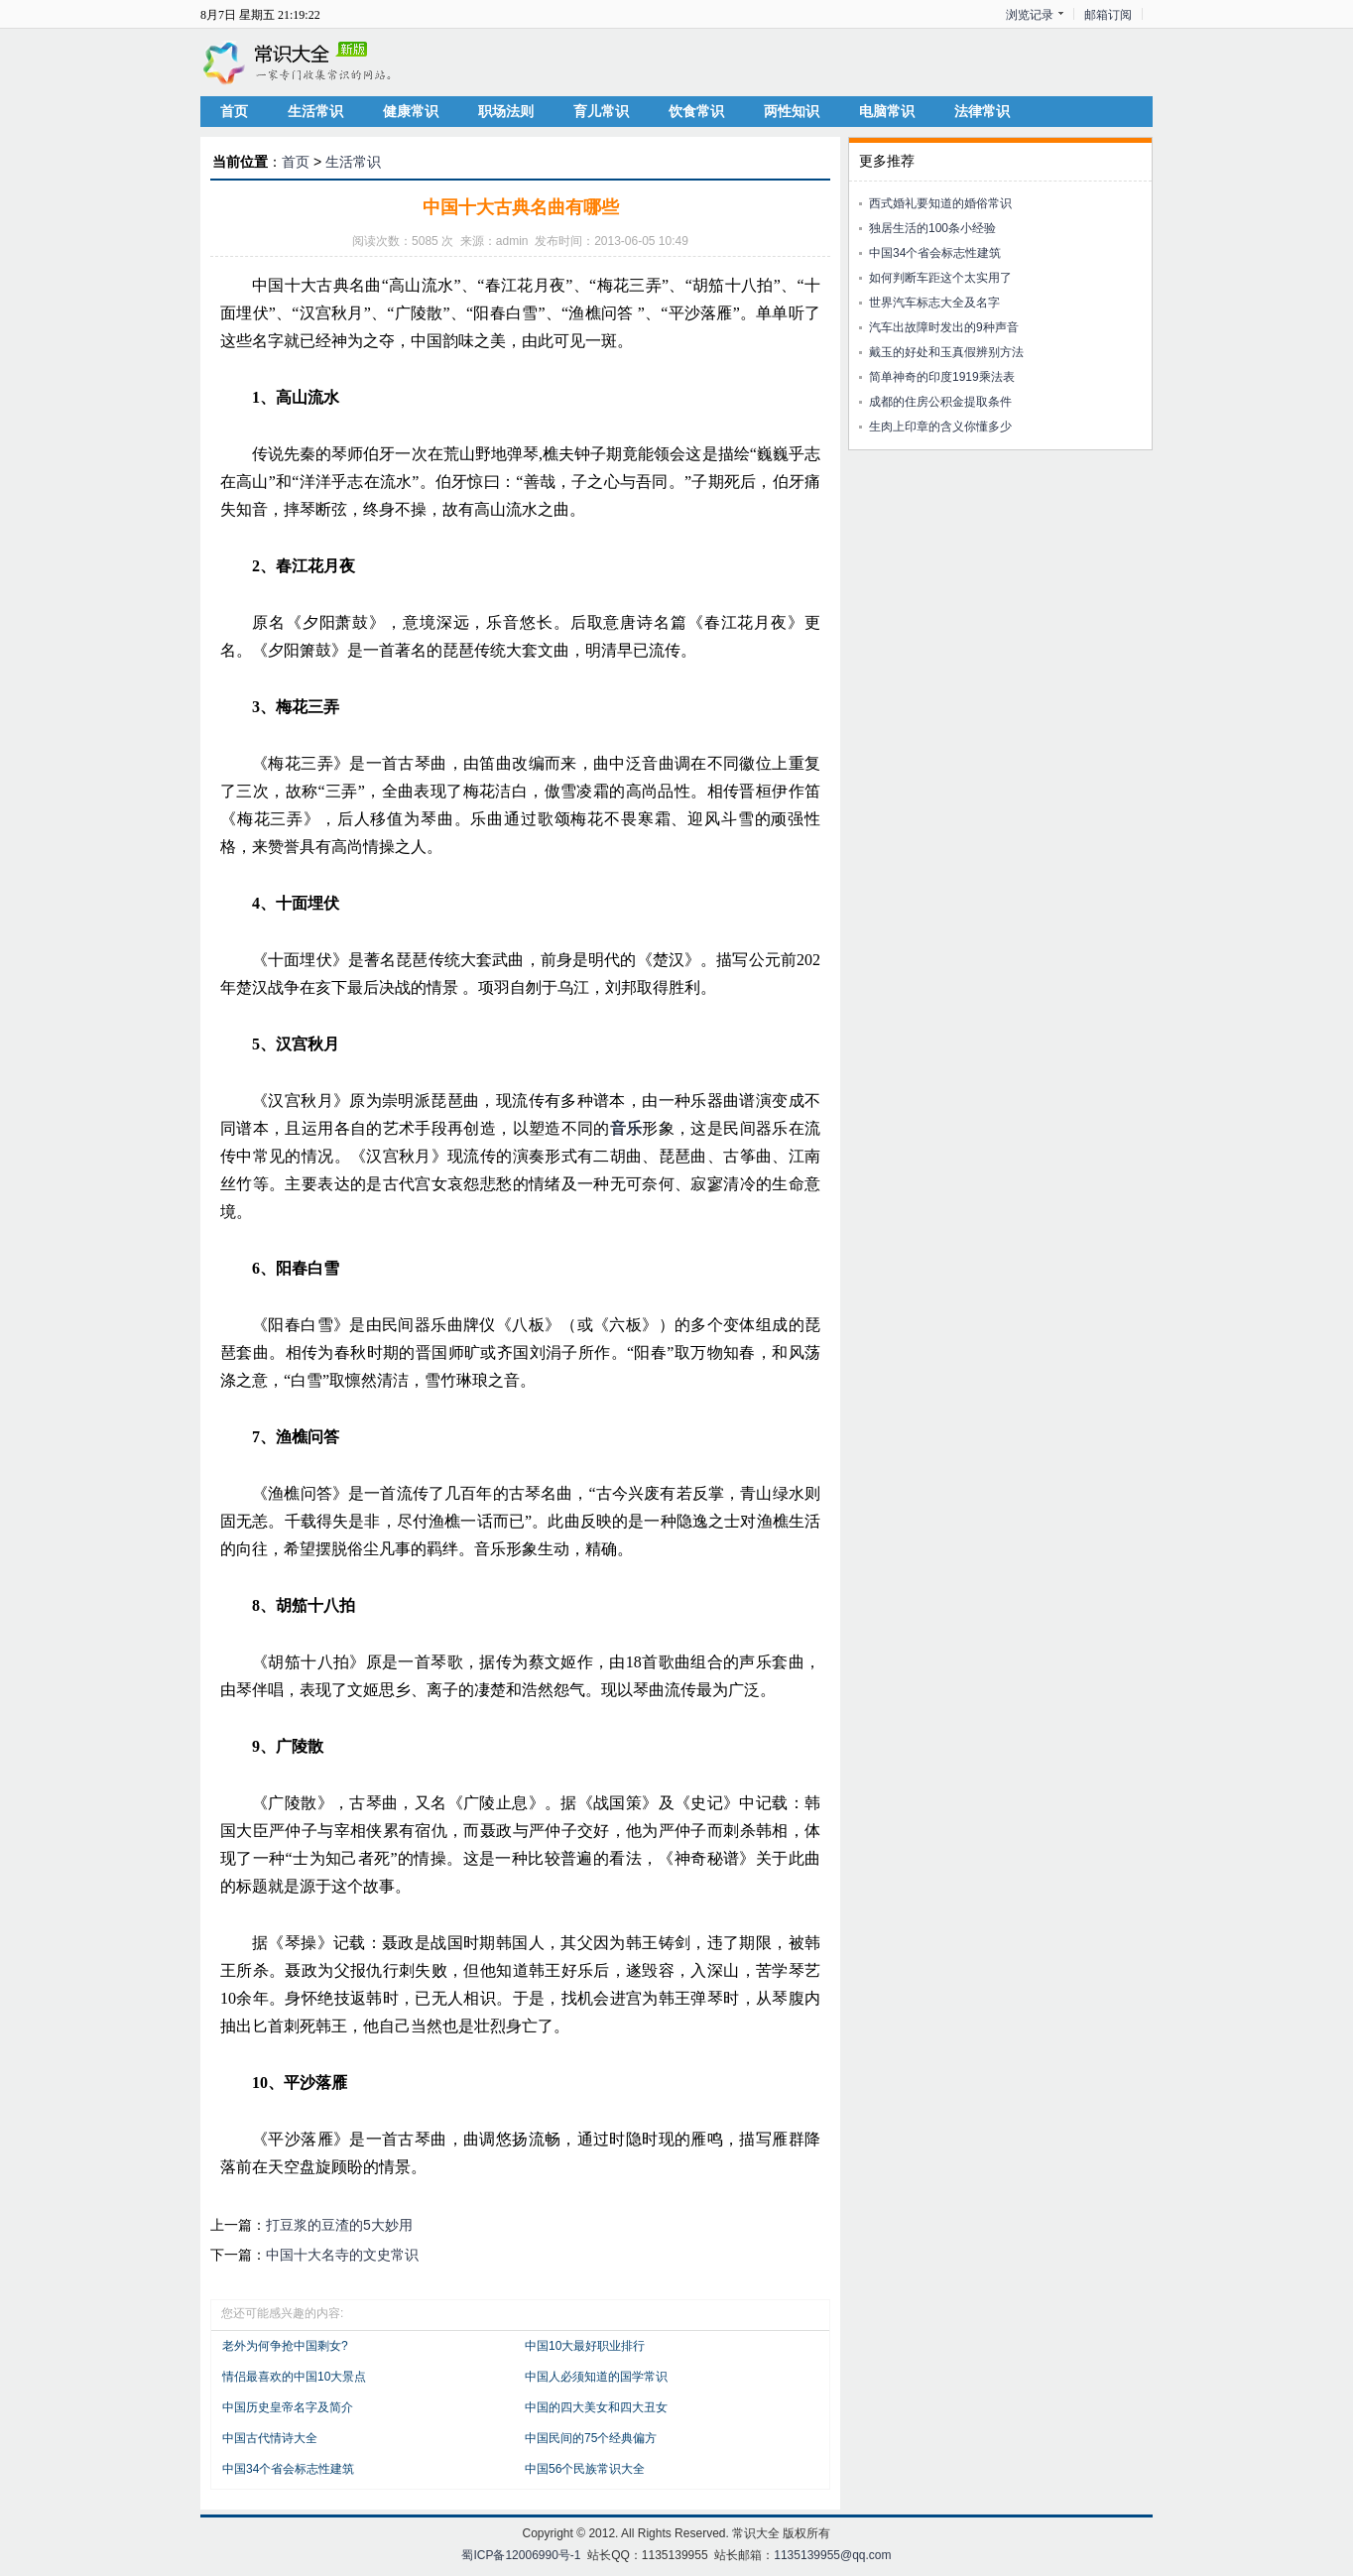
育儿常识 (601, 111)
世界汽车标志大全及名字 (934, 302)
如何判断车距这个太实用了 (940, 278)
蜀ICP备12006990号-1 (520, 2555)
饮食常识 (696, 111)
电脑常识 (887, 111)
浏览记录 (1029, 15)
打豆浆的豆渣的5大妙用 (339, 2225)
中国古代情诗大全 (269, 2438)
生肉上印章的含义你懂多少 (940, 426)
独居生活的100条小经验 (932, 228)
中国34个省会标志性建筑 (288, 2469)
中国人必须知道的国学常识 (596, 2377)
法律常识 (982, 111)
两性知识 (791, 111)
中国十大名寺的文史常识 (342, 2255)
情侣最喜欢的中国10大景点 (294, 2377)
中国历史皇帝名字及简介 (287, 2407)
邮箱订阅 (1108, 15)
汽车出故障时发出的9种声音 (944, 327)
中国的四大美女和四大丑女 (596, 2407)
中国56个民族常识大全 (585, 2469)
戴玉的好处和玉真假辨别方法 (946, 352)
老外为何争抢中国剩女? (285, 2346)
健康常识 (410, 111)
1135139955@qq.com (832, 2555)
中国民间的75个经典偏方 (591, 2438)
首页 (234, 111)
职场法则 (506, 111)
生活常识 (315, 111)
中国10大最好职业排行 (585, 2346)
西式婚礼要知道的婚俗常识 (940, 203)
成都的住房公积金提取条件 (940, 402)
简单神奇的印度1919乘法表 (942, 377)
